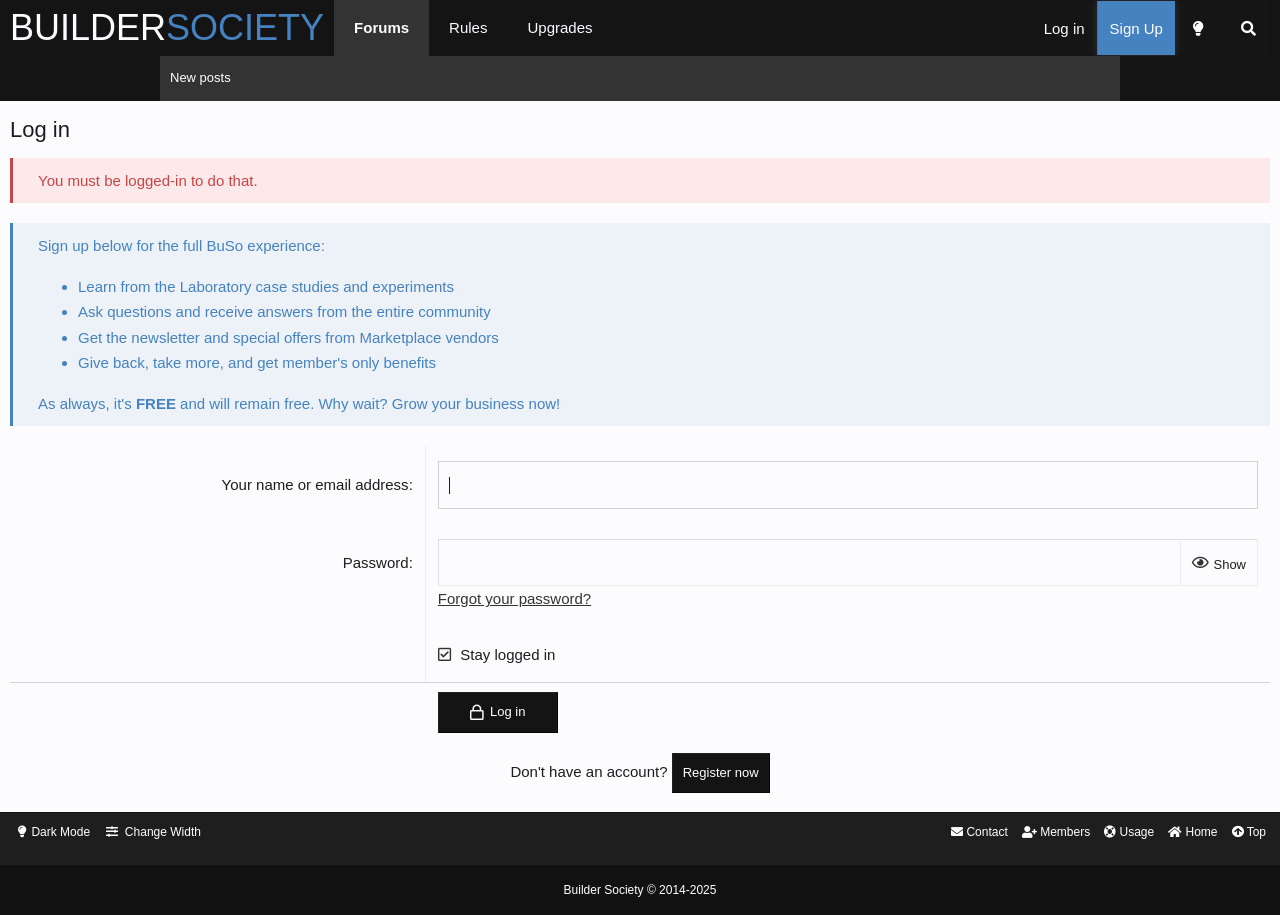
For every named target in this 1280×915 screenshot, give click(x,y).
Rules (628, 27)
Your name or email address (371, 489)
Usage (959, 833)
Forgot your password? (570, 603)
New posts (200, 77)
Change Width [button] (332, 833)
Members (881, 833)
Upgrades (719, 27)
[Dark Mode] (1037, 28)
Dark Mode (225, 833)
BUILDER (327, 27)
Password (432, 567)
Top (1087, 833)
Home (1027, 833)
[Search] (1088, 28)
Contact (798, 833)
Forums (541, 27)
